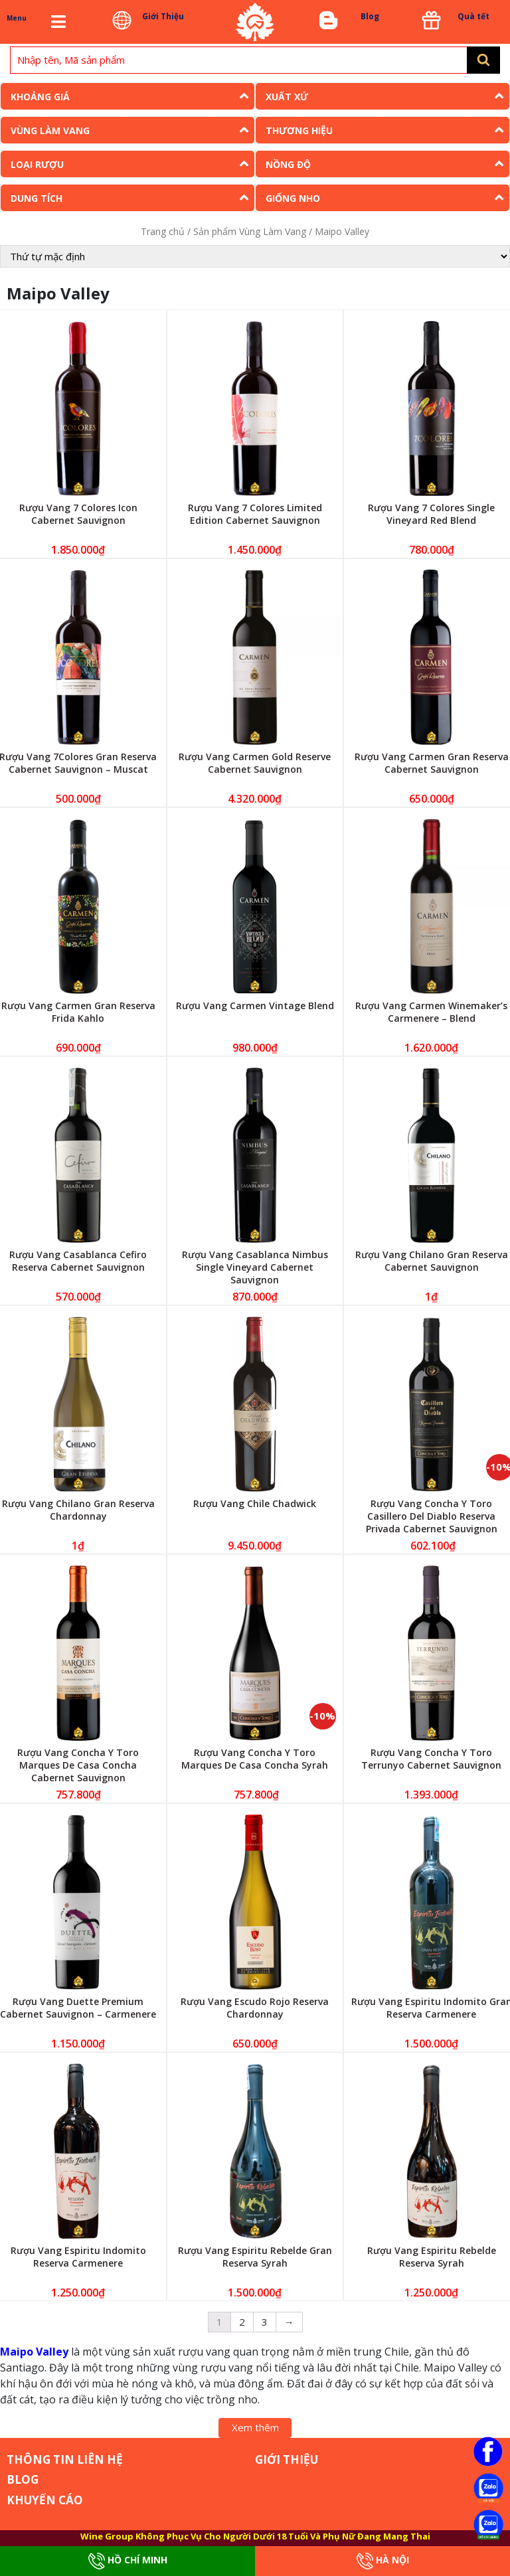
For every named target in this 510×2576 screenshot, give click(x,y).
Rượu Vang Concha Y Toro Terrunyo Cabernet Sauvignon (431, 1758)
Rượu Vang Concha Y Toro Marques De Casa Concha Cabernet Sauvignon (78, 1765)
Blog (370, 16)
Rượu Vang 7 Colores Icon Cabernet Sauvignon (78, 513)
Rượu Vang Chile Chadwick (254, 1503)
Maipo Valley (34, 2351)
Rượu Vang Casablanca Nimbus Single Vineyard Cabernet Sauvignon (255, 1267)
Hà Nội (383, 2561)
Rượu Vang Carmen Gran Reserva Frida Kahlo (78, 1011)
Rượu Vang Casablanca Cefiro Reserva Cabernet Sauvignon (78, 1260)
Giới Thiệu (163, 16)
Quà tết (473, 16)
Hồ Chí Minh (127, 2561)
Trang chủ (163, 231)
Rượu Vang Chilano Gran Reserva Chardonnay (78, 1509)
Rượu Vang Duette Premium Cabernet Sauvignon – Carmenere (78, 2007)
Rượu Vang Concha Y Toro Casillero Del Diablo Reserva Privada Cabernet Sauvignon (431, 1516)
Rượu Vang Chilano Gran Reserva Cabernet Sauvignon (431, 1260)
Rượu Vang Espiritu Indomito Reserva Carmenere (78, 2256)
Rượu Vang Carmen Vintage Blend (255, 1005)
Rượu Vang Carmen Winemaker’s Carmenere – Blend (431, 1011)
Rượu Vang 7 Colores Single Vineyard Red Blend (431, 513)
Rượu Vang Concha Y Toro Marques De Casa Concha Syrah (254, 1758)
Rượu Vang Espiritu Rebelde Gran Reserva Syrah (255, 2256)
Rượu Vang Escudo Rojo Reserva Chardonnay (255, 2007)
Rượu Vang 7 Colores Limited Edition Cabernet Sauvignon (255, 513)
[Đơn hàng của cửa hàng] (255, 256)
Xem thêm (255, 2427)
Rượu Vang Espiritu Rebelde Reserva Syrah (431, 2256)
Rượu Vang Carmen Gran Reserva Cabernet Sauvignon (432, 762)
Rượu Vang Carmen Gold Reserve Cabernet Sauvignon (255, 762)
